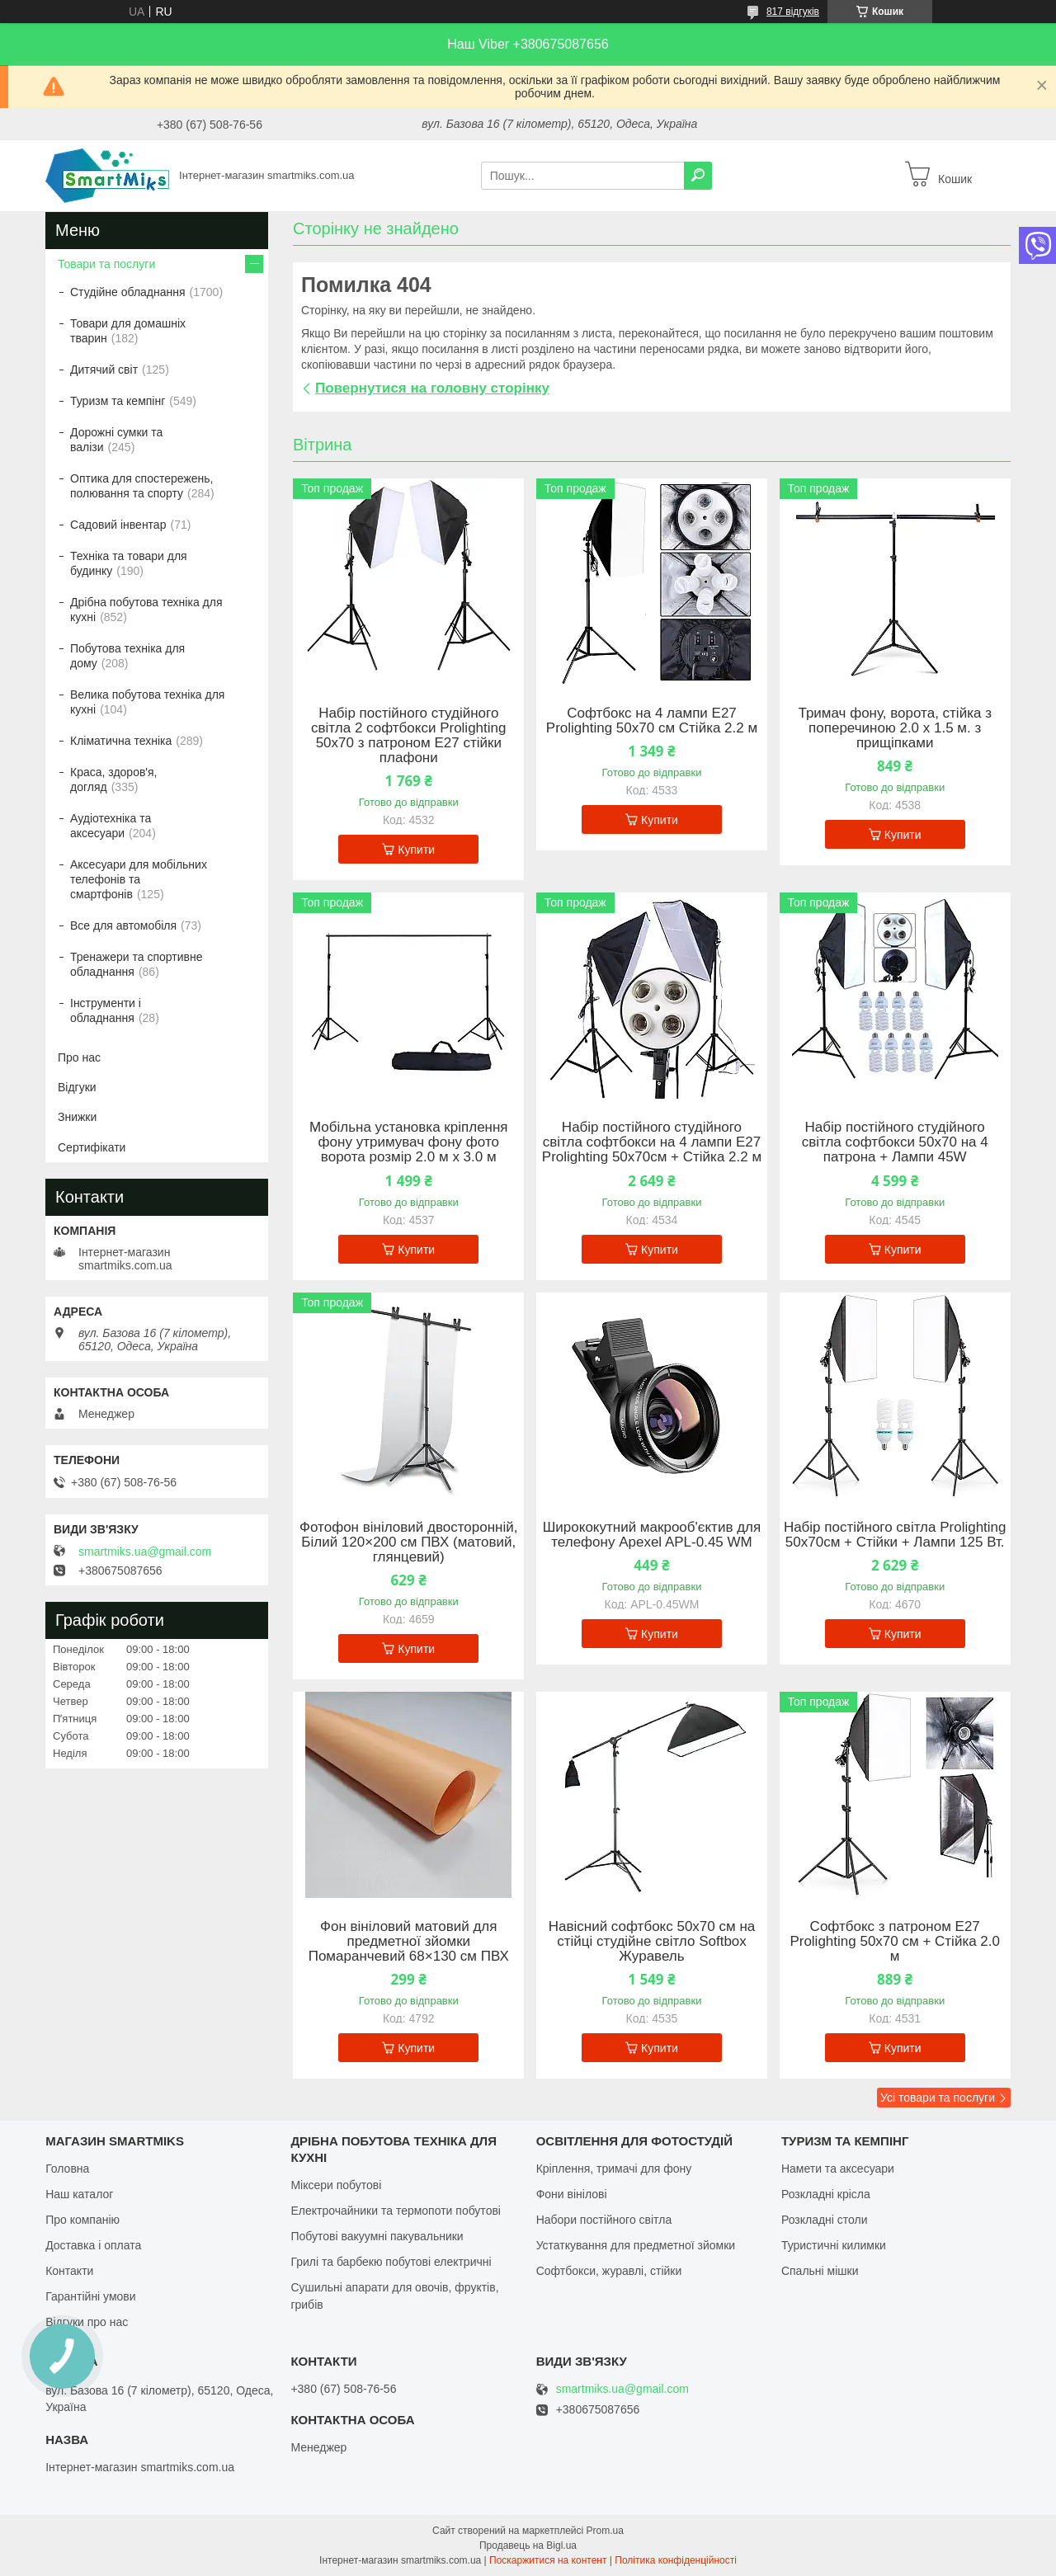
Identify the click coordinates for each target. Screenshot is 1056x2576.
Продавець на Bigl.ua (528, 2545)
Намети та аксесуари (837, 2168)
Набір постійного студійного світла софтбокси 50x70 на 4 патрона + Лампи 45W (895, 1142)
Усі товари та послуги (937, 2097)
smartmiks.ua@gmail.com (144, 1551)
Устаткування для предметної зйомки (635, 2245)
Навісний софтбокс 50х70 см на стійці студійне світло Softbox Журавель (652, 1941)
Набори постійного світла (604, 2219)
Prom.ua (605, 2530)
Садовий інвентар (118, 524)
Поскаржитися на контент (547, 2560)
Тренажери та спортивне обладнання (136, 964)
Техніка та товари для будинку (128, 563)
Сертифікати (91, 1147)
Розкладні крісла (825, 2194)
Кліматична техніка (121, 740)
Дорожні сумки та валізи (116, 440)
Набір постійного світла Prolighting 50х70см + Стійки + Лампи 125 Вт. (895, 1535)
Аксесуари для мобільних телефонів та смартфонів (138, 879)
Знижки (77, 1116)
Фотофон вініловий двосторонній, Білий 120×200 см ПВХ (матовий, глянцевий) (408, 1542)
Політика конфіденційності (676, 2560)
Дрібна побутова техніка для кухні (146, 610)
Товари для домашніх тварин (128, 331)
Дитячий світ (104, 369)
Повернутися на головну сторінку (432, 388)
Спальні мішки (820, 2270)
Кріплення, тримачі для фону (614, 2168)
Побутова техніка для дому (127, 656)
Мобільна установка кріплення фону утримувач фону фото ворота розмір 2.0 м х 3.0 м (408, 1142)
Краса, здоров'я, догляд (114, 779)
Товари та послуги (106, 264)
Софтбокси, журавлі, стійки (609, 2270)
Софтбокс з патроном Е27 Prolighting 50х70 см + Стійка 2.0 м (895, 1941)
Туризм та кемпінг (117, 400)
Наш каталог (79, 2194)
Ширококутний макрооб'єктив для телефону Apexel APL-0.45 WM (652, 1535)
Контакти (69, 2270)
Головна (67, 2168)
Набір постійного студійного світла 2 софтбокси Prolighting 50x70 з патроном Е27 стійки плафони (408, 735)
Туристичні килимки (833, 2245)
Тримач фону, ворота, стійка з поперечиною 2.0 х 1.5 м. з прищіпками (894, 728)
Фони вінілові (571, 2194)
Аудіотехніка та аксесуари (110, 826)
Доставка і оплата (93, 2245)
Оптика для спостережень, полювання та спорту (142, 486)
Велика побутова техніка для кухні (147, 702)
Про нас (79, 1057)
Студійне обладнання (128, 292)
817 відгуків (792, 11)
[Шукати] (698, 176)
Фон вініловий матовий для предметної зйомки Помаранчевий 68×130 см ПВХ (409, 1941)
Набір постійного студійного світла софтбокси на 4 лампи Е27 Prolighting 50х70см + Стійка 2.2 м (651, 1142)
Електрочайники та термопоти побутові (395, 2210)
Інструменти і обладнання (105, 1010)
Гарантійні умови (90, 2296)
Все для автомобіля (123, 925)
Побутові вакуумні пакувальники (376, 2236)
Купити (416, 849)
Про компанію (82, 2219)
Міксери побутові (335, 2185)
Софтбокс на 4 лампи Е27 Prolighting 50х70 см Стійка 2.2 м (651, 721)
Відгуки (77, 1087)
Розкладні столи (824, 2219)
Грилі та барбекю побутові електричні (390, 2261)
